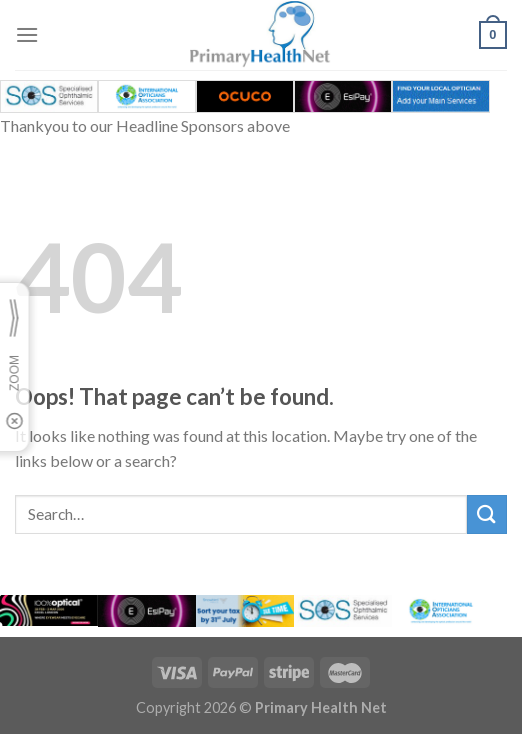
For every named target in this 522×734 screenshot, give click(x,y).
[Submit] (487, 514)
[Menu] (27, 34)
